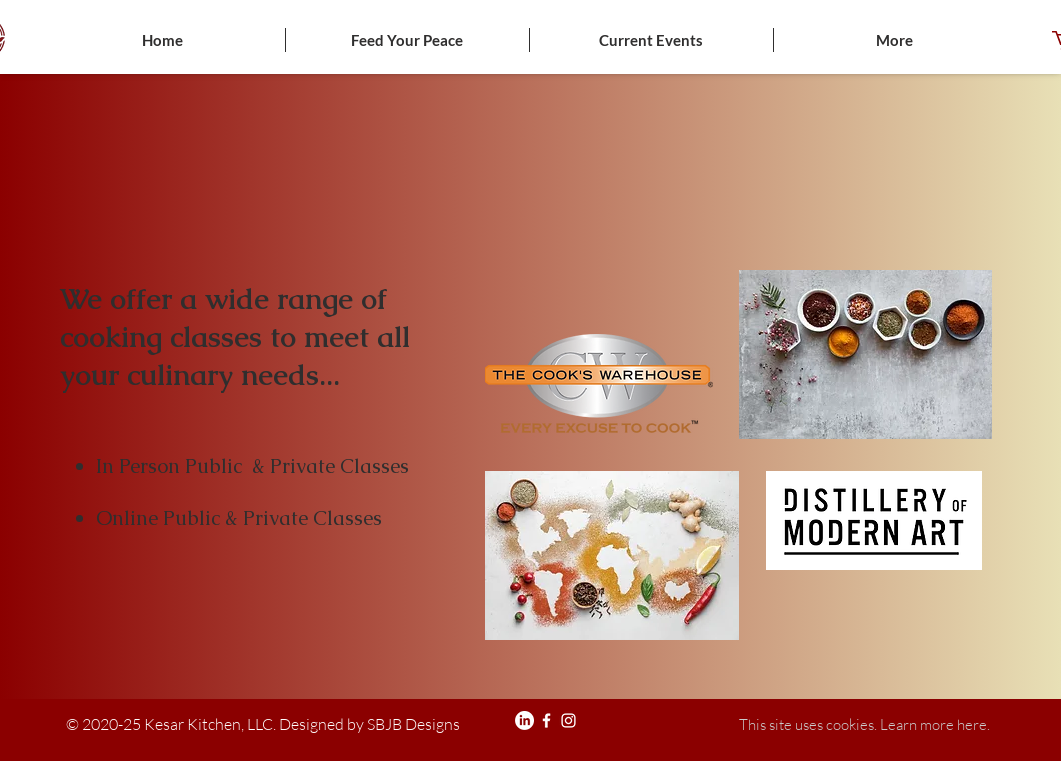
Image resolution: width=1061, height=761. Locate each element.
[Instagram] (568, 720)
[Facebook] (546, 720)
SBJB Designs (412, 724)
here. (973, 724)
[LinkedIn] (524, 720)
